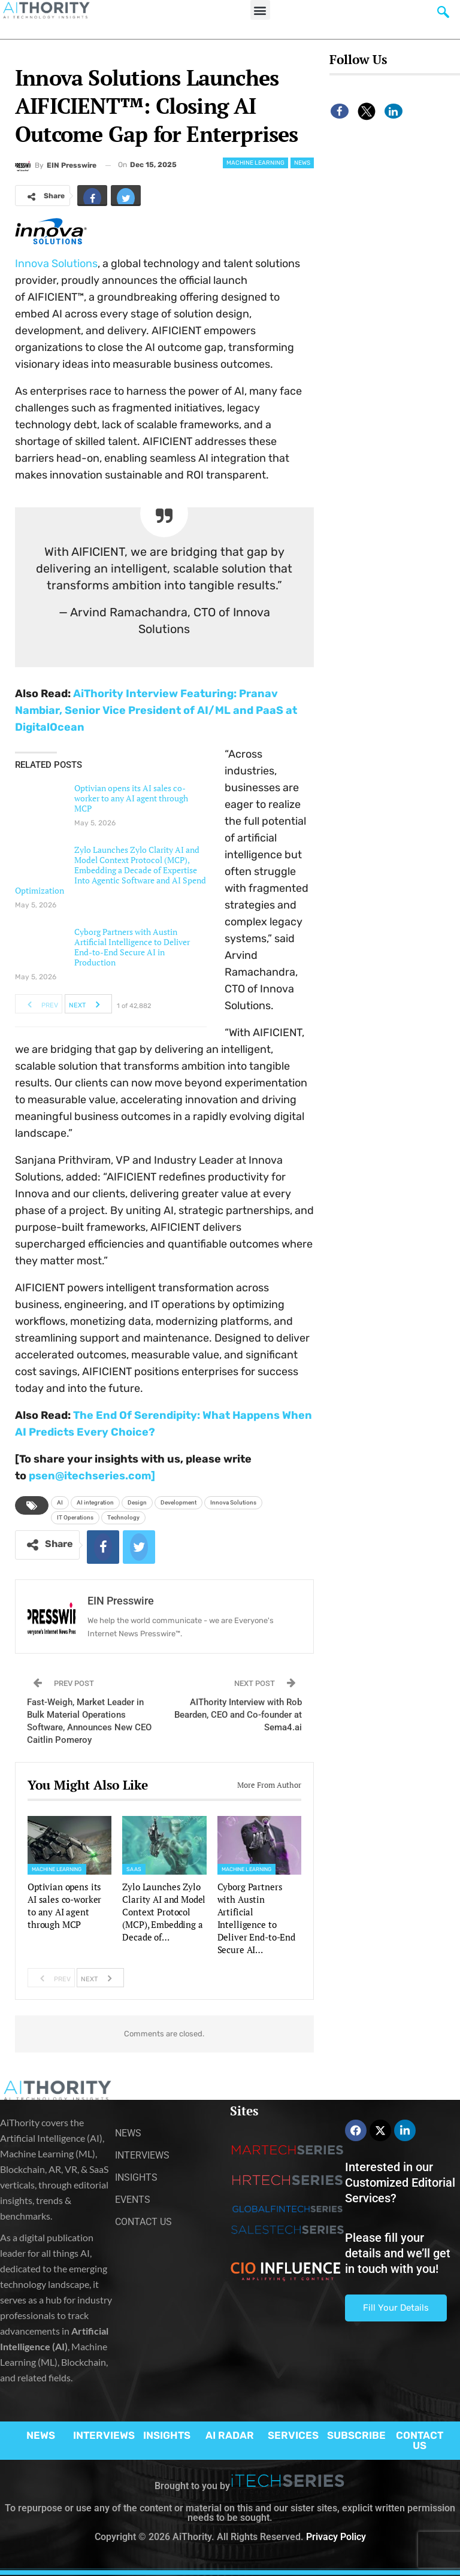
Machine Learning (255, 163)
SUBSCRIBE (356, 2435)
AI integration (95, 1502)
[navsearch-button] (443, 15)
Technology (123, 1517)
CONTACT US (419, 2440)
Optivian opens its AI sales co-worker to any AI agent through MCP (131, 798)
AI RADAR (229, 2435)
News (302, 163)
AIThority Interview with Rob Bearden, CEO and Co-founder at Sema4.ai (238, 1715)
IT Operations (75, 1517)
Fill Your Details (396, 2307)
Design (137, 1502)
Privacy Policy (336, 2536)
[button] (260, 10)
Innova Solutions (56, 263)
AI (60, 1502)
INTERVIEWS (104, 2435)
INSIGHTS (166, 2435)
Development (178, 1502)
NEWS (40, 2435)
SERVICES (293, 2435)
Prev (39, 1004)
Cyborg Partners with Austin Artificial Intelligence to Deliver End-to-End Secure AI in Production (132, 947)
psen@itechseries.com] (92, 1475)
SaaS (133, 1869)
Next (88, 1004)
